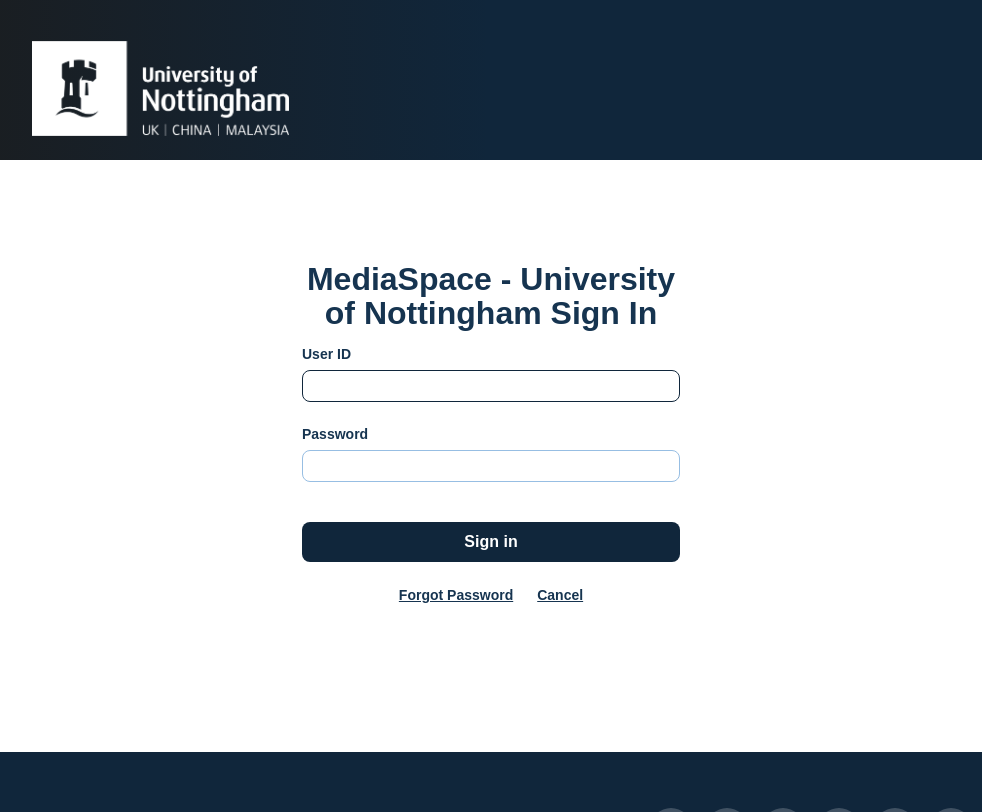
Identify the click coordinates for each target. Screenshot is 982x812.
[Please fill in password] (491, 466)
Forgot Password (456, 595)
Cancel (560, 595)
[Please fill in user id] (491, 386)
